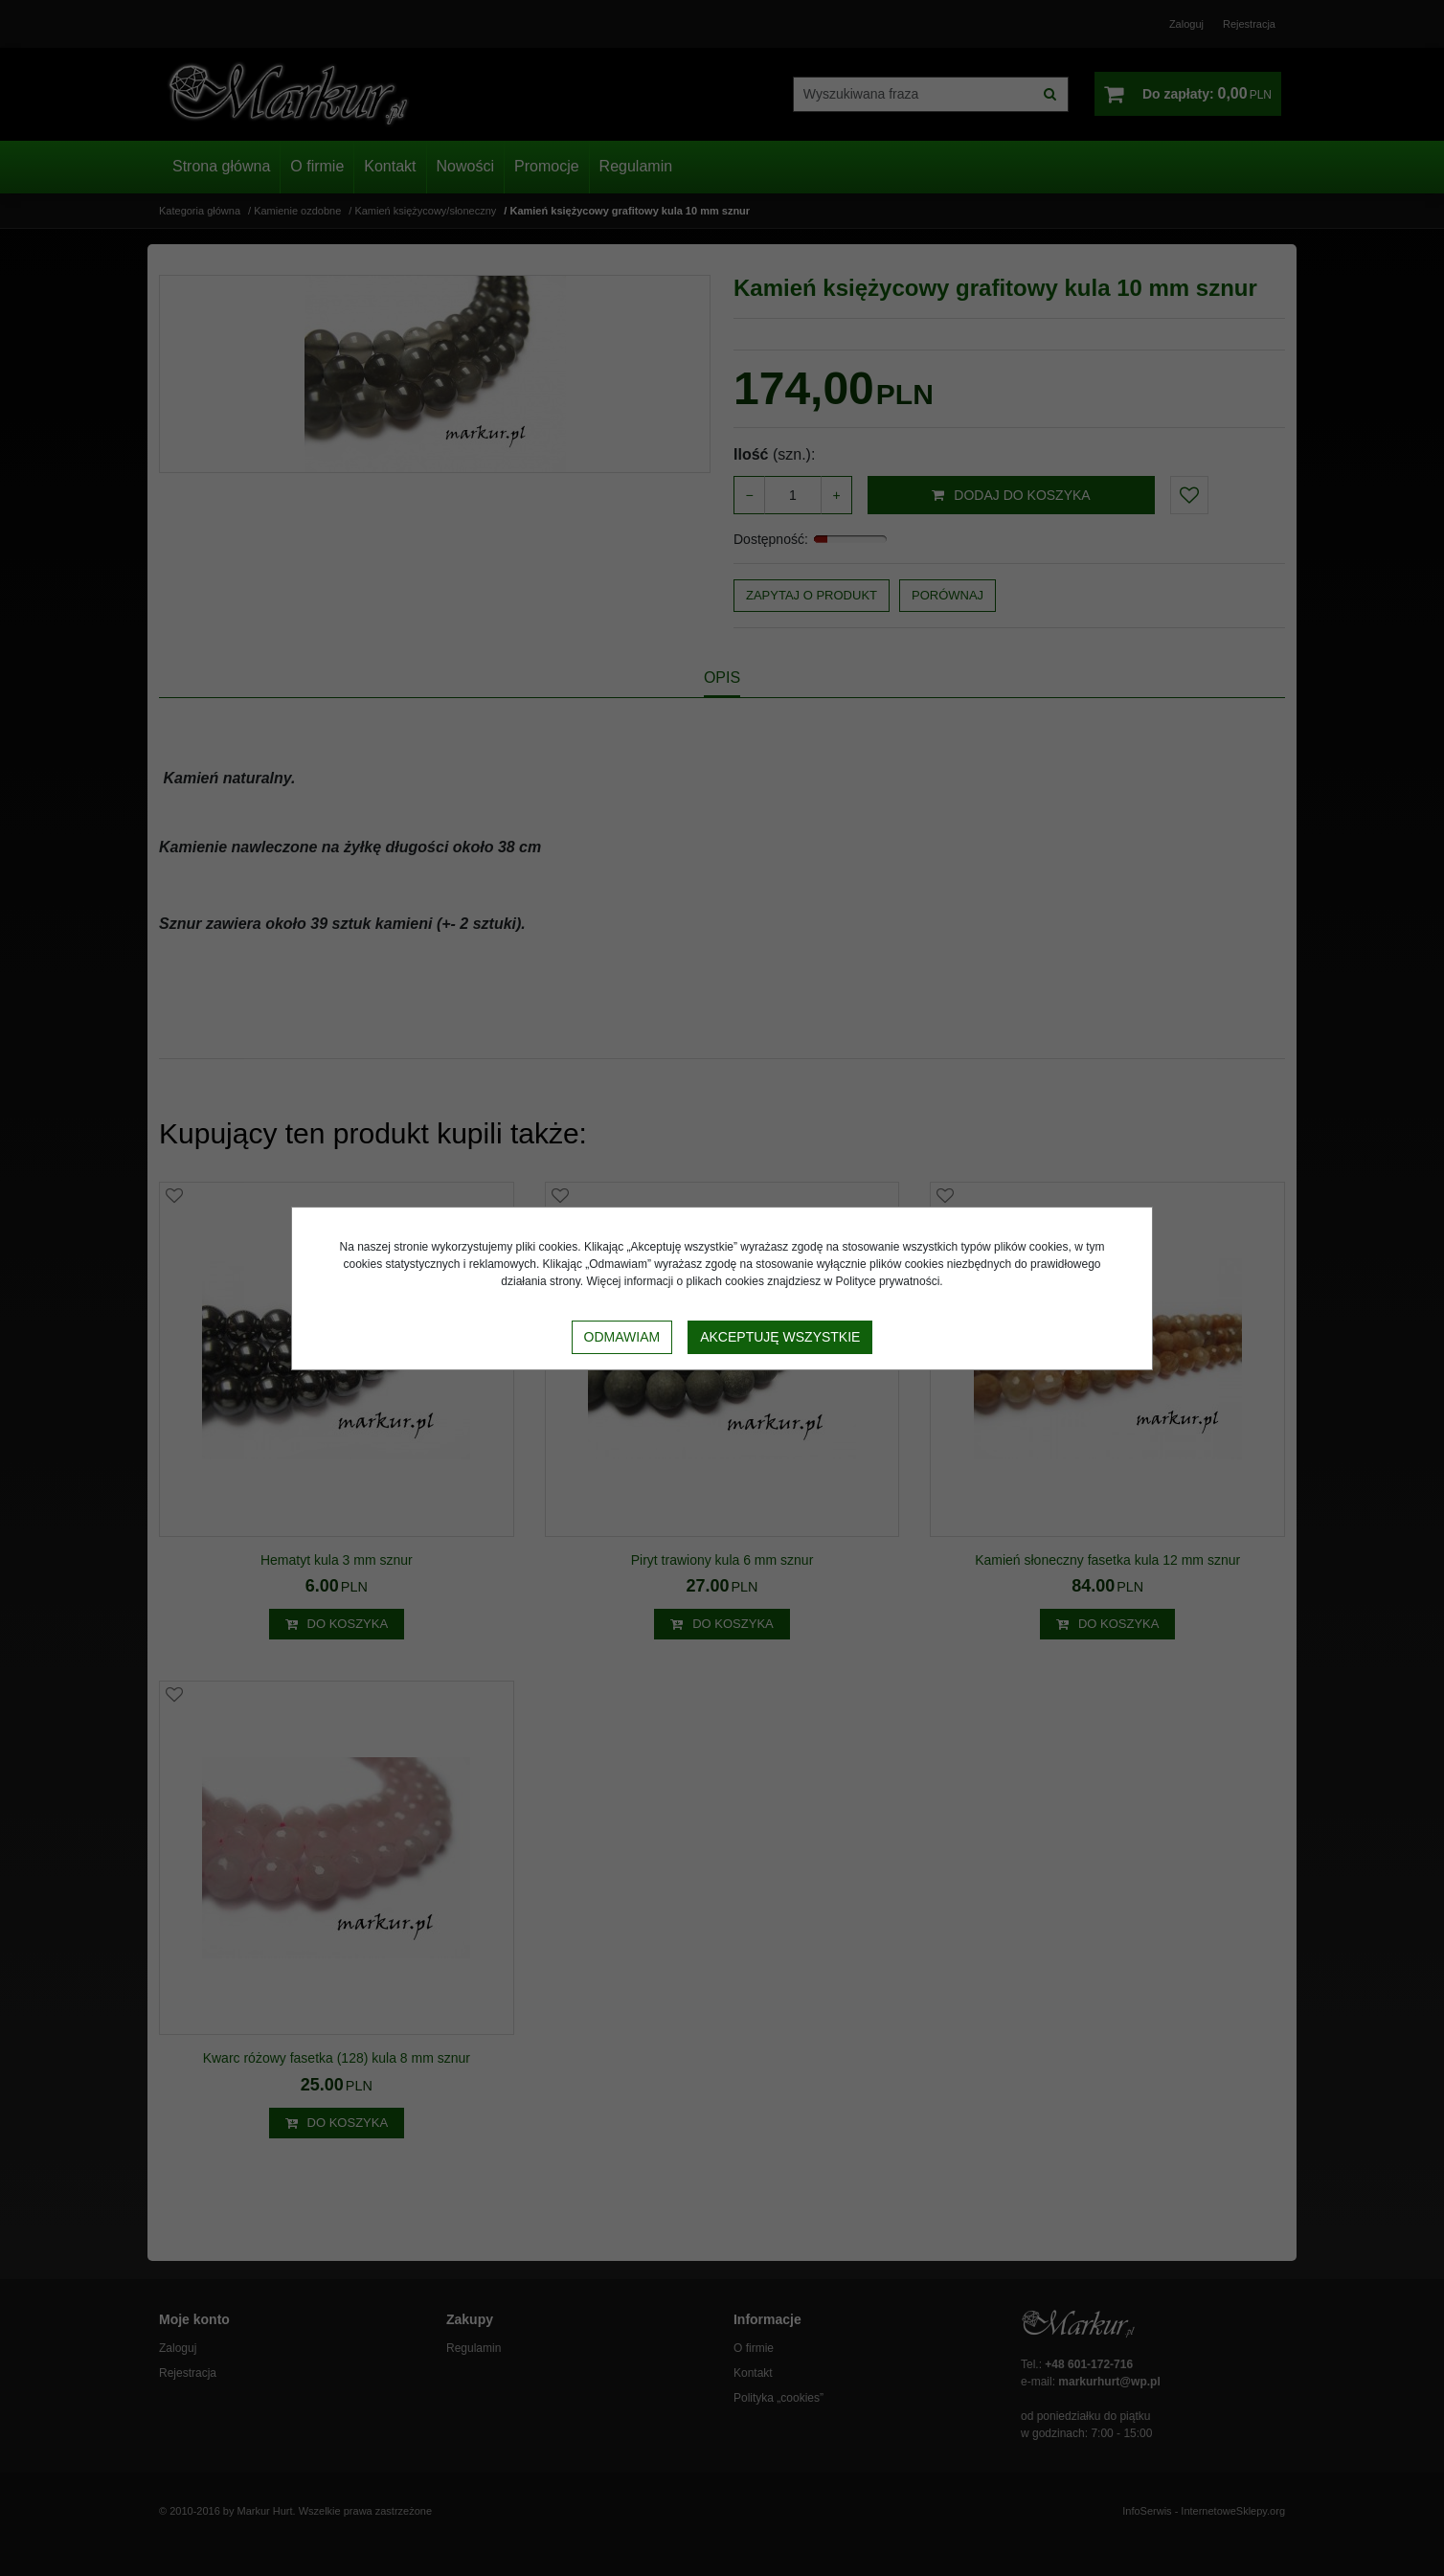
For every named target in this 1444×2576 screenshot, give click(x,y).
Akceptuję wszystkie (780, 1336)
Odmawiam (622, 1336)
